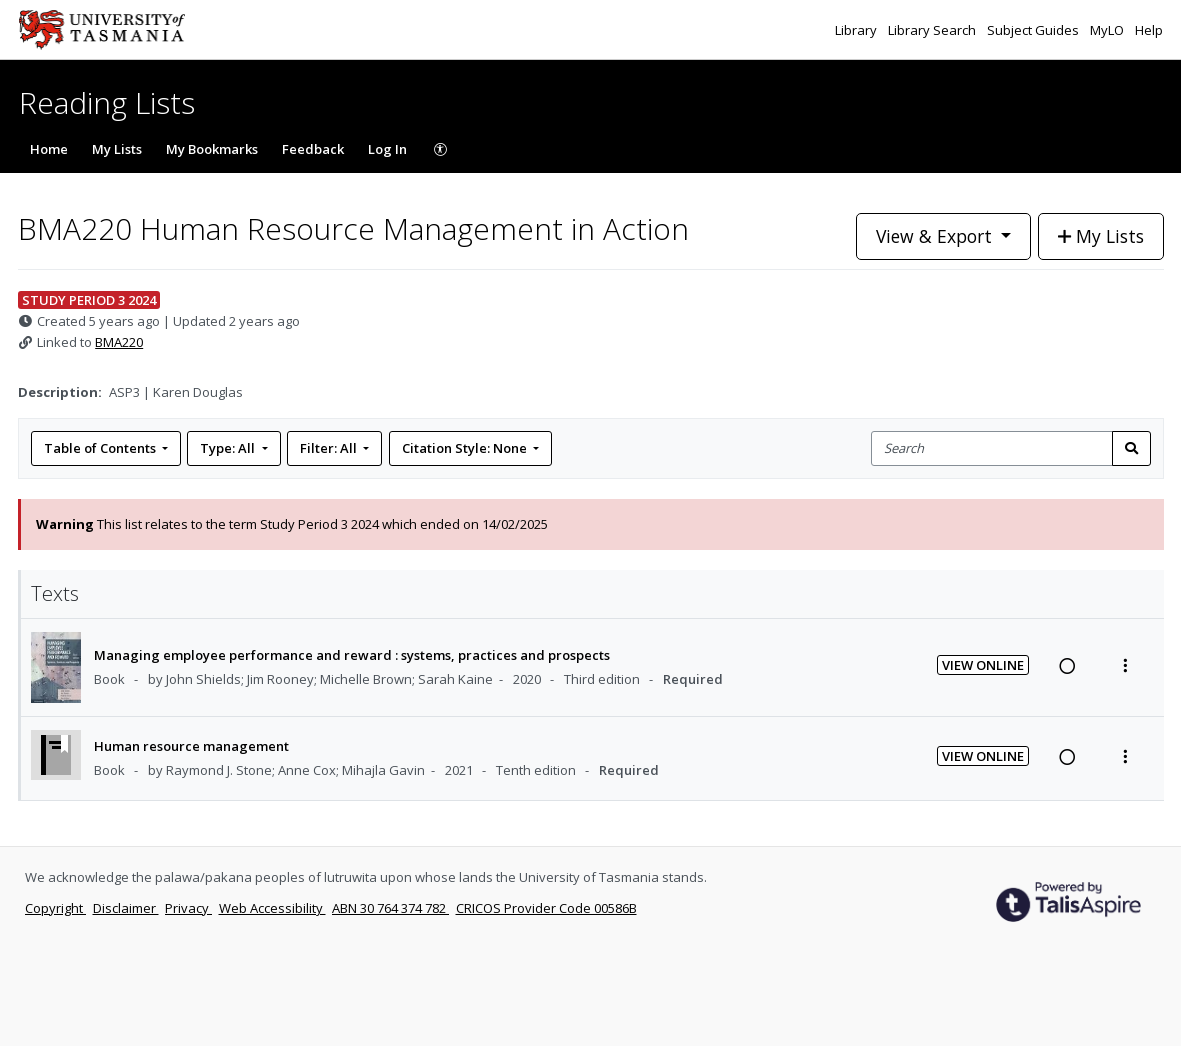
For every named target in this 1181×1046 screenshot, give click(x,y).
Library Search (933, 30)
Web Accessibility (272, 908)
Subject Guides (1034, 30)
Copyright (55, 908)
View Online (983, 665)
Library (857, 30)
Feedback (313, 149)
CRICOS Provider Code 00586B (546, 908)
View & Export (936, 236)
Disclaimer (126, 908)
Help (1149, 30)
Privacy (188, 908)
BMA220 (119, 342)
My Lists (117, 149)
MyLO (1108, 30)
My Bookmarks (212, 149)
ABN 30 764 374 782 (390, 908)
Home (49, 149)
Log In (387, 149)
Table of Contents (101, 448)
